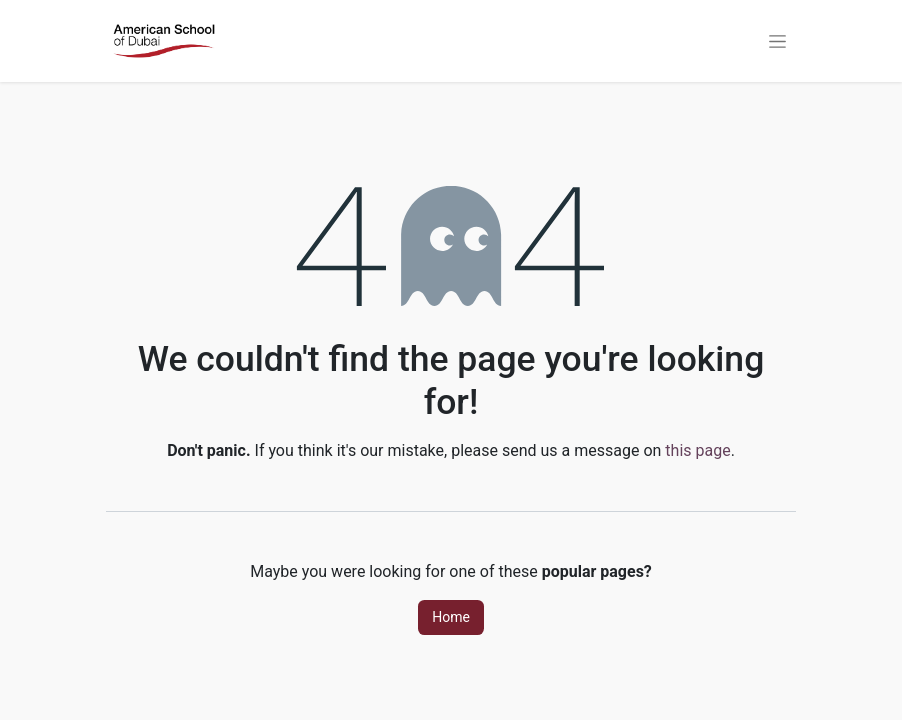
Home (451, 617)
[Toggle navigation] (777, 41)
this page (697, 450)
